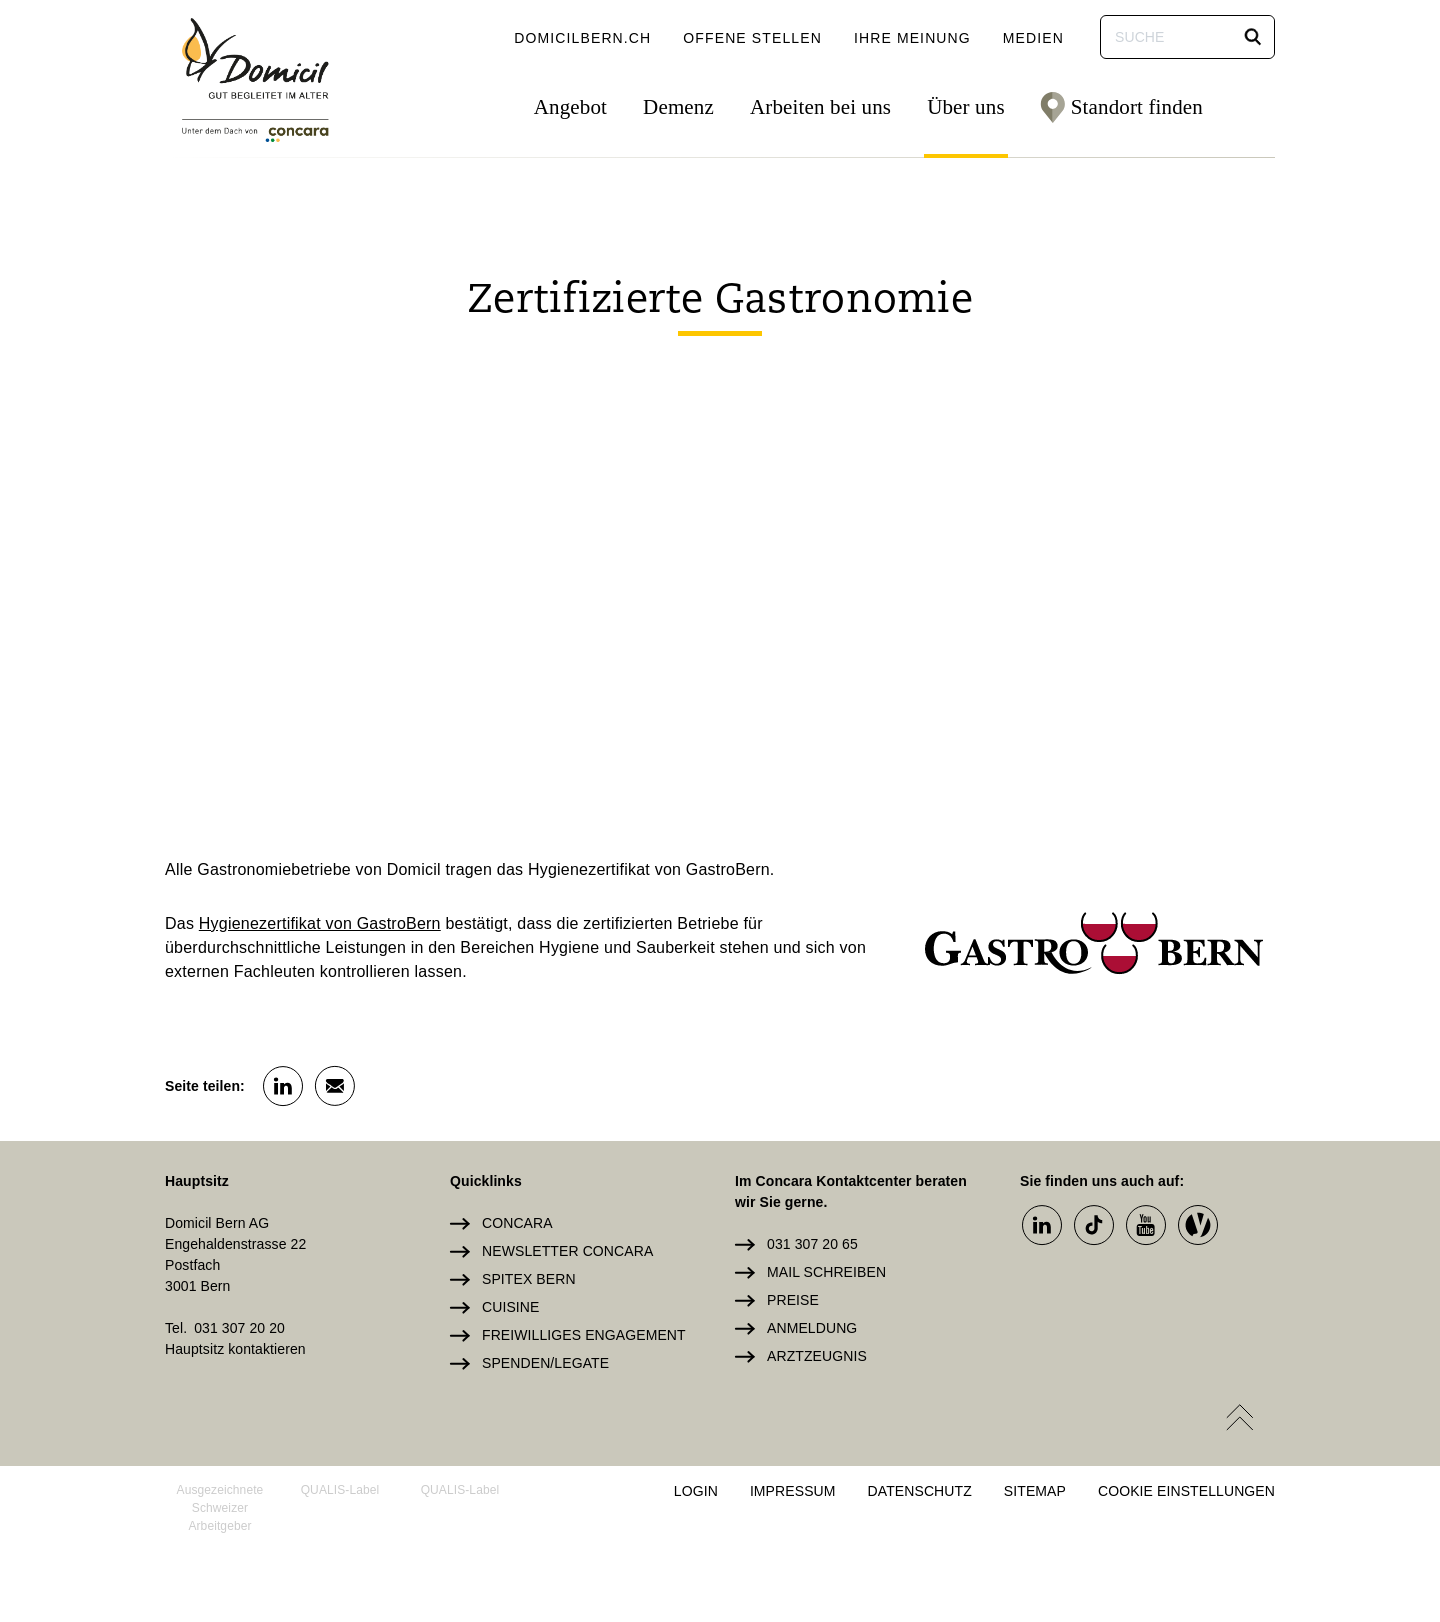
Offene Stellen (752, 38)
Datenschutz (920, 1491)
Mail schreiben (826, 1272)
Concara (517, 1223)
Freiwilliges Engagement (584, 1335)
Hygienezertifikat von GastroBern (320, 923)
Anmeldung (812, 1328)
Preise (793, 1300)
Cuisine (510, 1307)
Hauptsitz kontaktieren (235, 1349)
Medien (1033, 38)
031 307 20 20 (239, 1328)
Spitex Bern (529, 1279)
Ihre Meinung (912, 38)
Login (696, 1491)
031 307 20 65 (812, 1244)
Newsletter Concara (567, 1251)
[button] (1253, 37)
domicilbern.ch (582, 38)
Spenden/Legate (545, 1363)
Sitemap (1035, 1491)
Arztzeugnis (817, 1356)
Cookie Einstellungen (1186, 1491)
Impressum (793, 1491)
